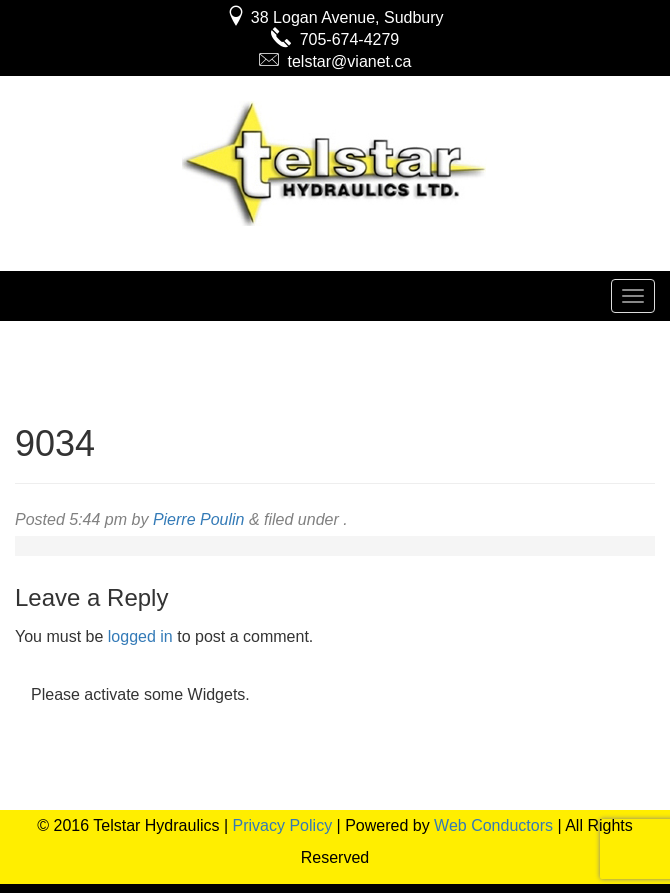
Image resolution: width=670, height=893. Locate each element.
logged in (140, 636)
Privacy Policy (283, 825)
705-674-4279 (335, 39)
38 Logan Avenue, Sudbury (334, 17)
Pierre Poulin (199, 519)
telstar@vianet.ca (335, 61)
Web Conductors (493, 825)
